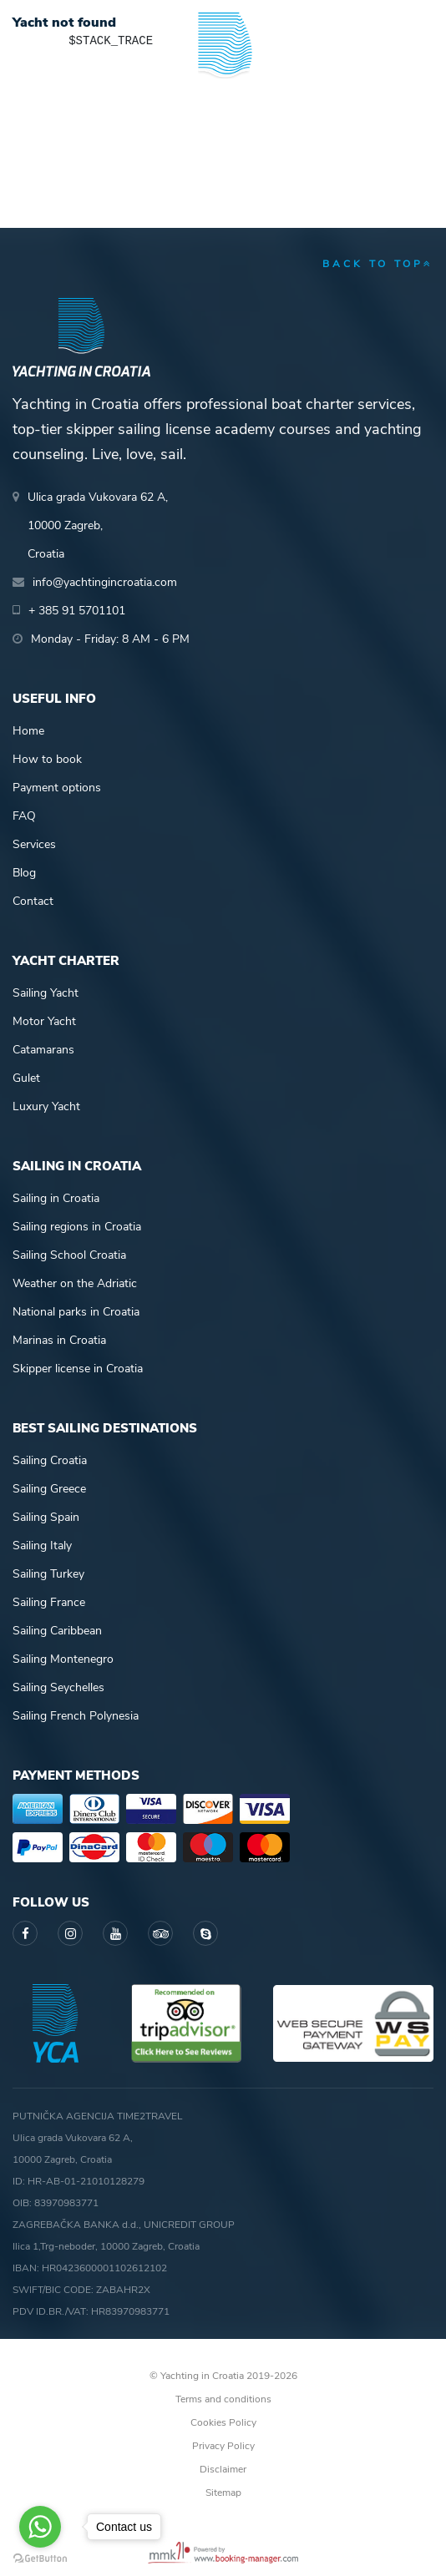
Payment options (57, 788)
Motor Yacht (44, 1021)
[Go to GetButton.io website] (40, 2558)
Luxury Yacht (46, 1106)
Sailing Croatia (50, 1460)
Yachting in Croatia (223, 91)
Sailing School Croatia (69, 1255)
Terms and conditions (223, 2399)
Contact (33, 901)
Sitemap (223, 2492)
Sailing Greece (49, 1489)
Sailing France (49, 1602)
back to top (377, 263)
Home (28, 731)
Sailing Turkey (48, 1574)
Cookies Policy (223, 2422)
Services (34, 844)
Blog (24, 873)
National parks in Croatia (76, 1312)
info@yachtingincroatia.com (105, 582)
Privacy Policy (223, 2445)
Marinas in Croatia (59, 1340)
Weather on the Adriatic (75, 1283)
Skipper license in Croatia (78, 1368)
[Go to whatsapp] (40, 2527)
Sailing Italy (42, 1545)
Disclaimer (223, 2469)
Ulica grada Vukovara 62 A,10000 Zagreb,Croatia (98, 525)
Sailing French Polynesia (76, 1716)
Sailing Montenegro (63, 1659)
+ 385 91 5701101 (76, 611)
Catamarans (43, 1050)
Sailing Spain (46, 1517)
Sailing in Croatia (56, 1198)
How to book (47, 759)
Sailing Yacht (46, 993)
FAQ (24, 816)
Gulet (26, 1078)
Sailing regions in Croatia (77, 1227)
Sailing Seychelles (58, 1687)
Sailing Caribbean (57, 1631)
